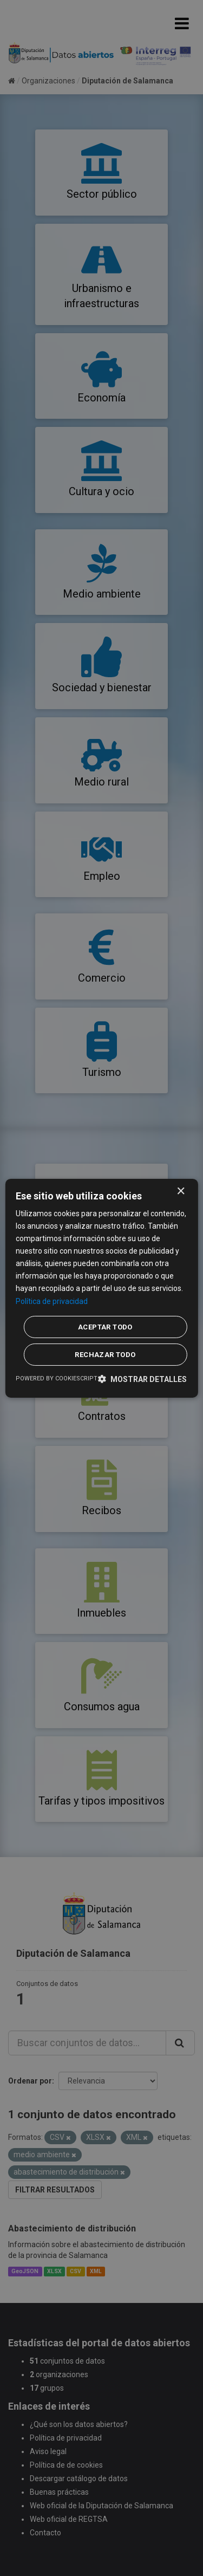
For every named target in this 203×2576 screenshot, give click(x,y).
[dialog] (101, 1287)
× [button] (180, 1191)
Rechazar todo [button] (105, 1355)
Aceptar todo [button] (105, 1327)
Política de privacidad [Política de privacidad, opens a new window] (52, 1300)
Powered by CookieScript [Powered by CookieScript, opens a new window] (56, 1378)
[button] (142, 1379)
